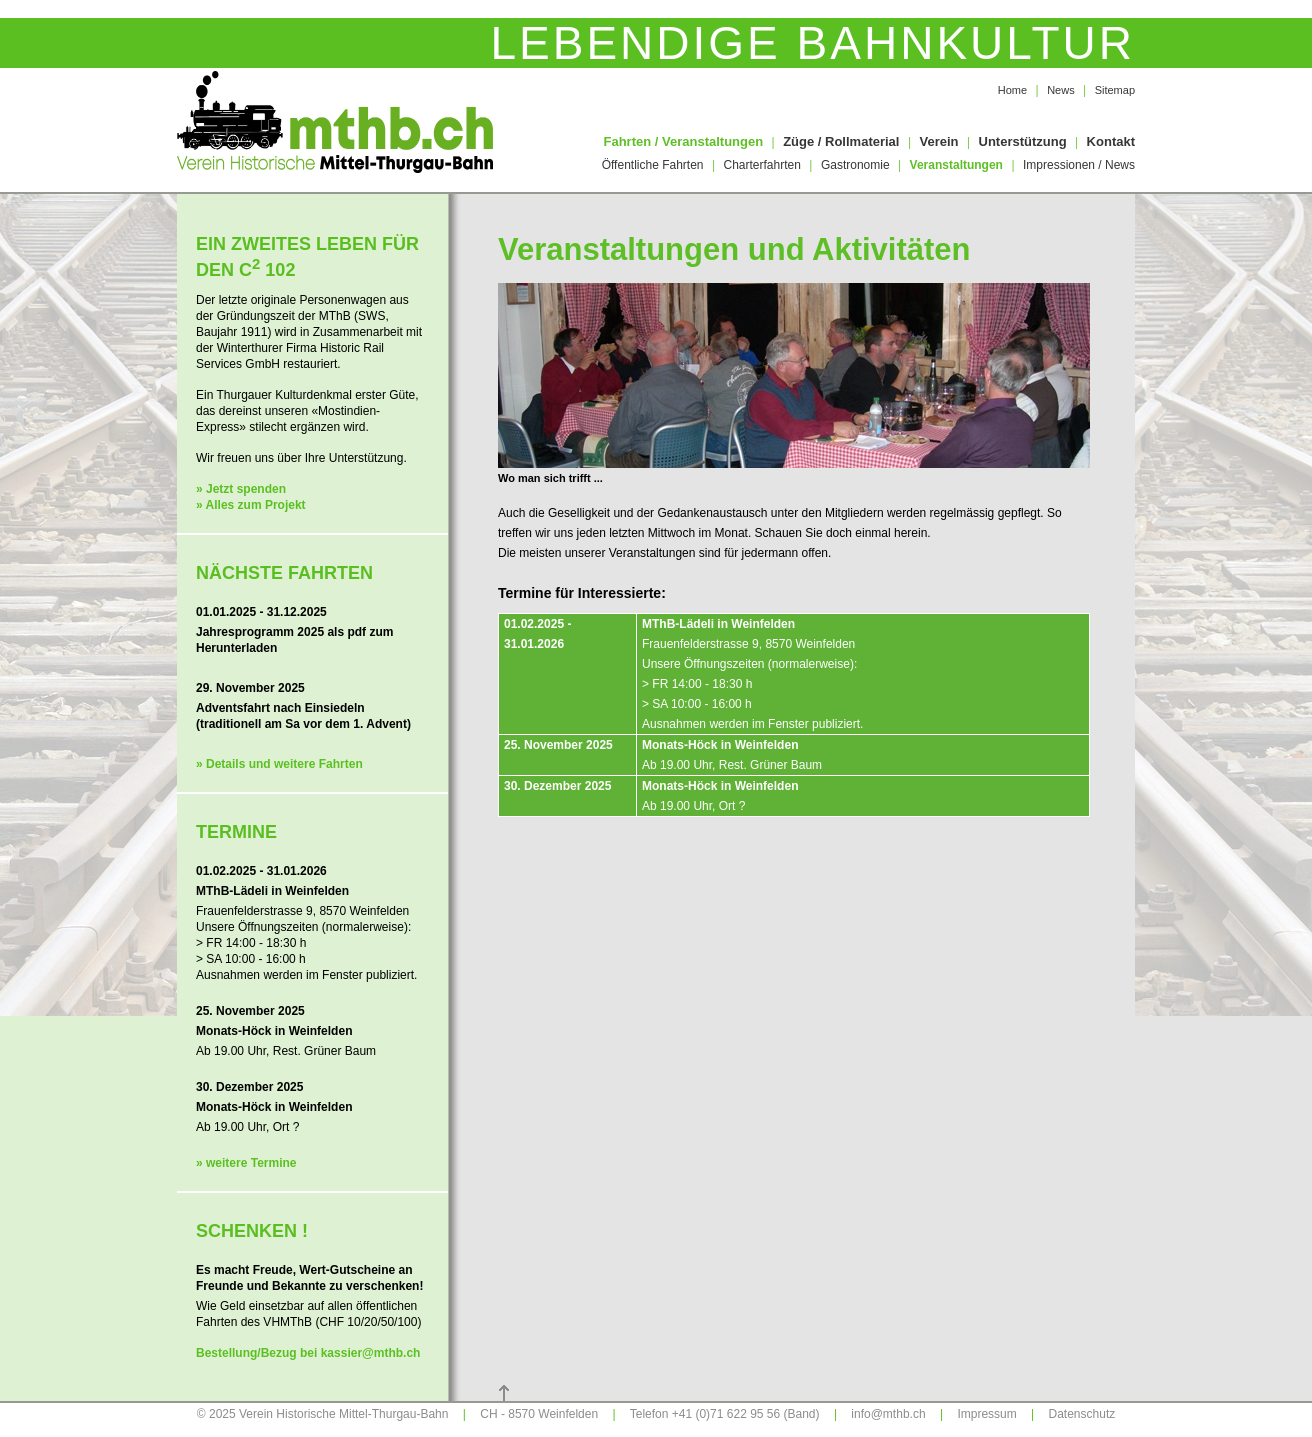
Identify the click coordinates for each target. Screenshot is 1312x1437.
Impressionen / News (1079, 165)
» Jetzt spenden (241, 489)
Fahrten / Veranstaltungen (684, 141)
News (1061, 90)
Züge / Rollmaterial (841, 141)
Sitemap (1115, 90)
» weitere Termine (246, 1163)
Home (1012, 90)
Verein (938, 141)
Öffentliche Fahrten (653, 165)
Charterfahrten (762, 165)
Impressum (986, 1414)
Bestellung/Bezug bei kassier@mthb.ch (308, 1353)
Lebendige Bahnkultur (812, 43)
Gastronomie (855, 165)
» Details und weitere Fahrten (279, 764)
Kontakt (1111, 141)
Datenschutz (1082, 1414)
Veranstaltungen (956, 165)
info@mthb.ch (888, 1414)
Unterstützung (1023, 141)
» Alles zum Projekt (251, 505)
